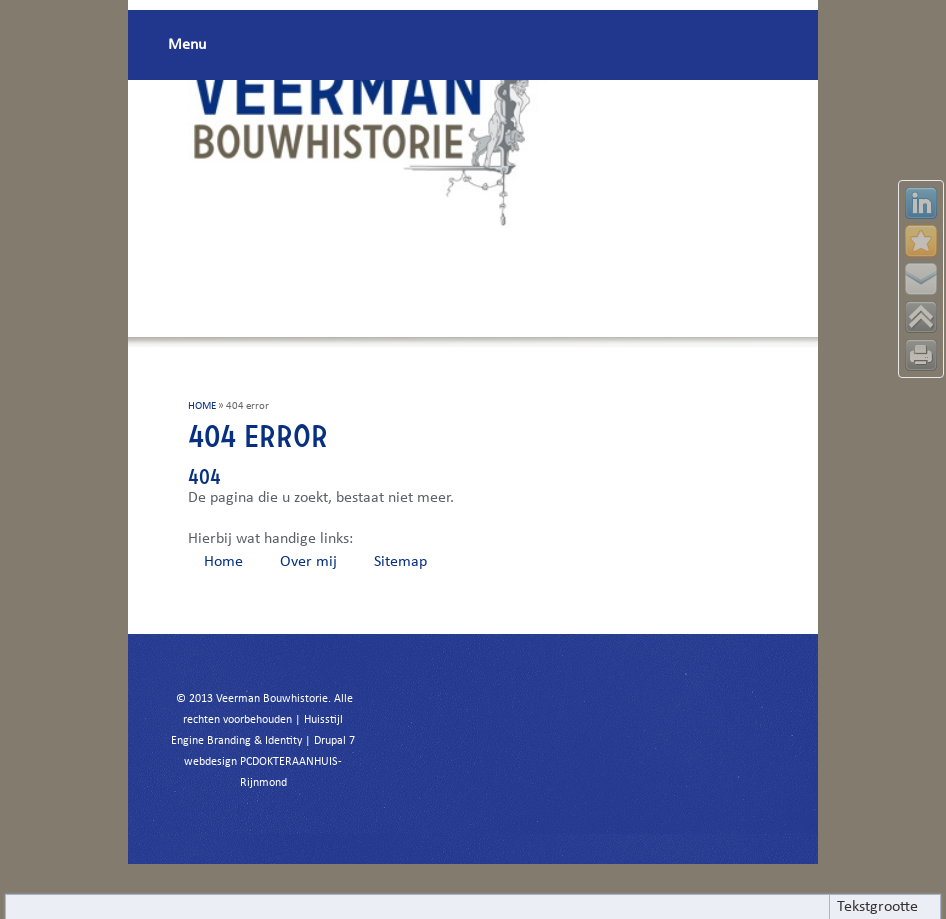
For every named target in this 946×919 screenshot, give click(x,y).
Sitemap (400, 562)
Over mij (308, 562)
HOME (202, 406)
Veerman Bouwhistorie (272, 699)
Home (223, 562)
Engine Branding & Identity (236, 741)
